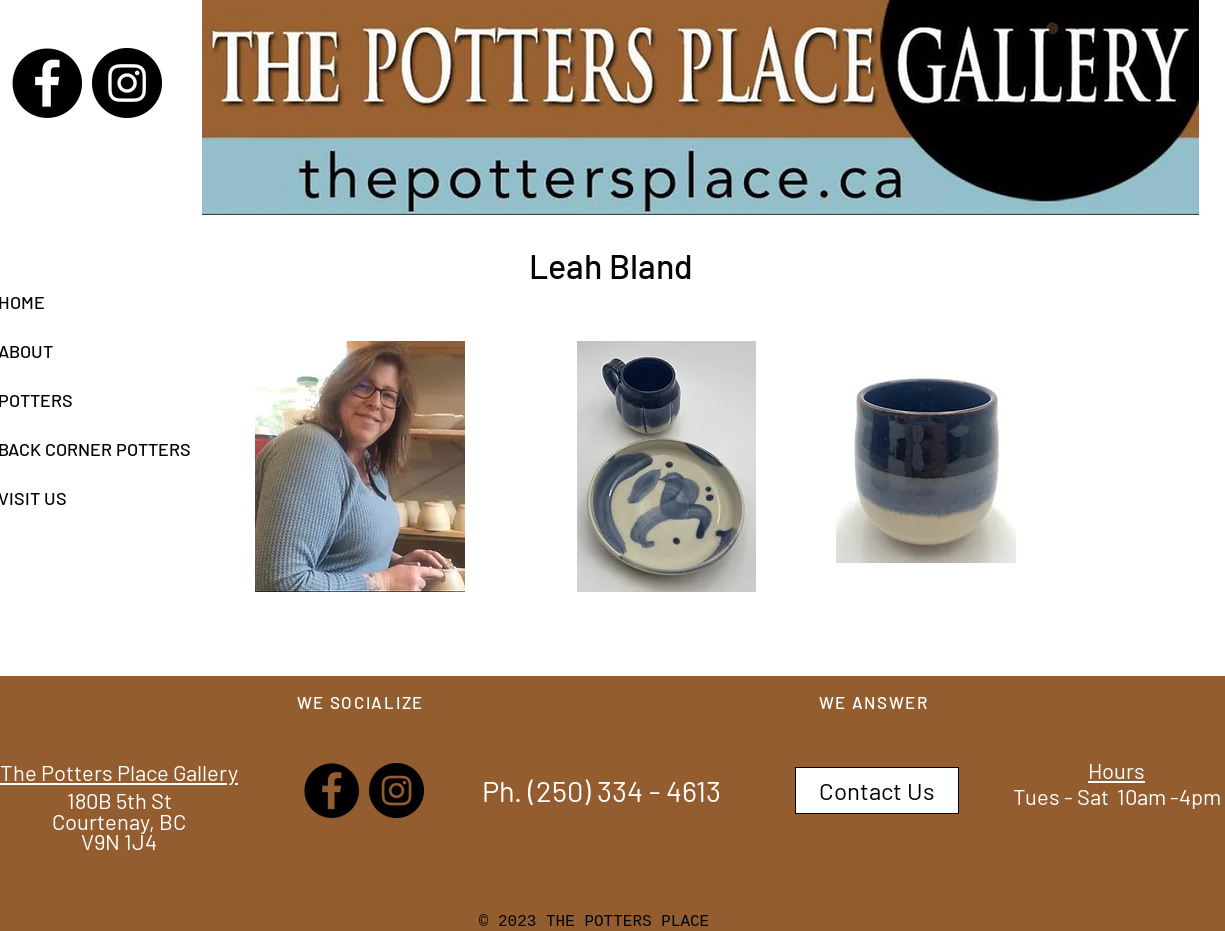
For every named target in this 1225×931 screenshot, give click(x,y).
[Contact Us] (877, 790)
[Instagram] (127, 83)
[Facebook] (47, 83)
